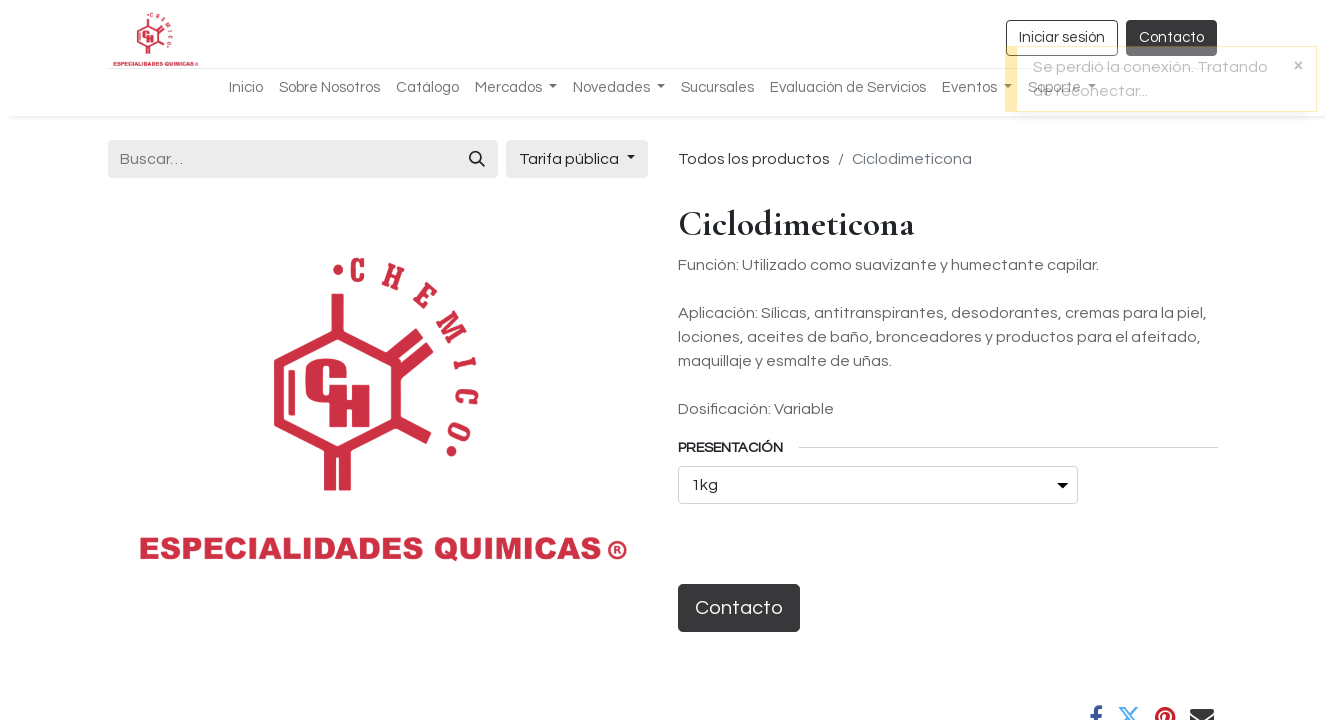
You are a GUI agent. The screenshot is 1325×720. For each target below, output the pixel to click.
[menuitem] (246, 88)
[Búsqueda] (477, 159)
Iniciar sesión (1062, 37)
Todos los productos (754, 159)
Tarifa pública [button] (570, 159)
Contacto (1171, 37)
